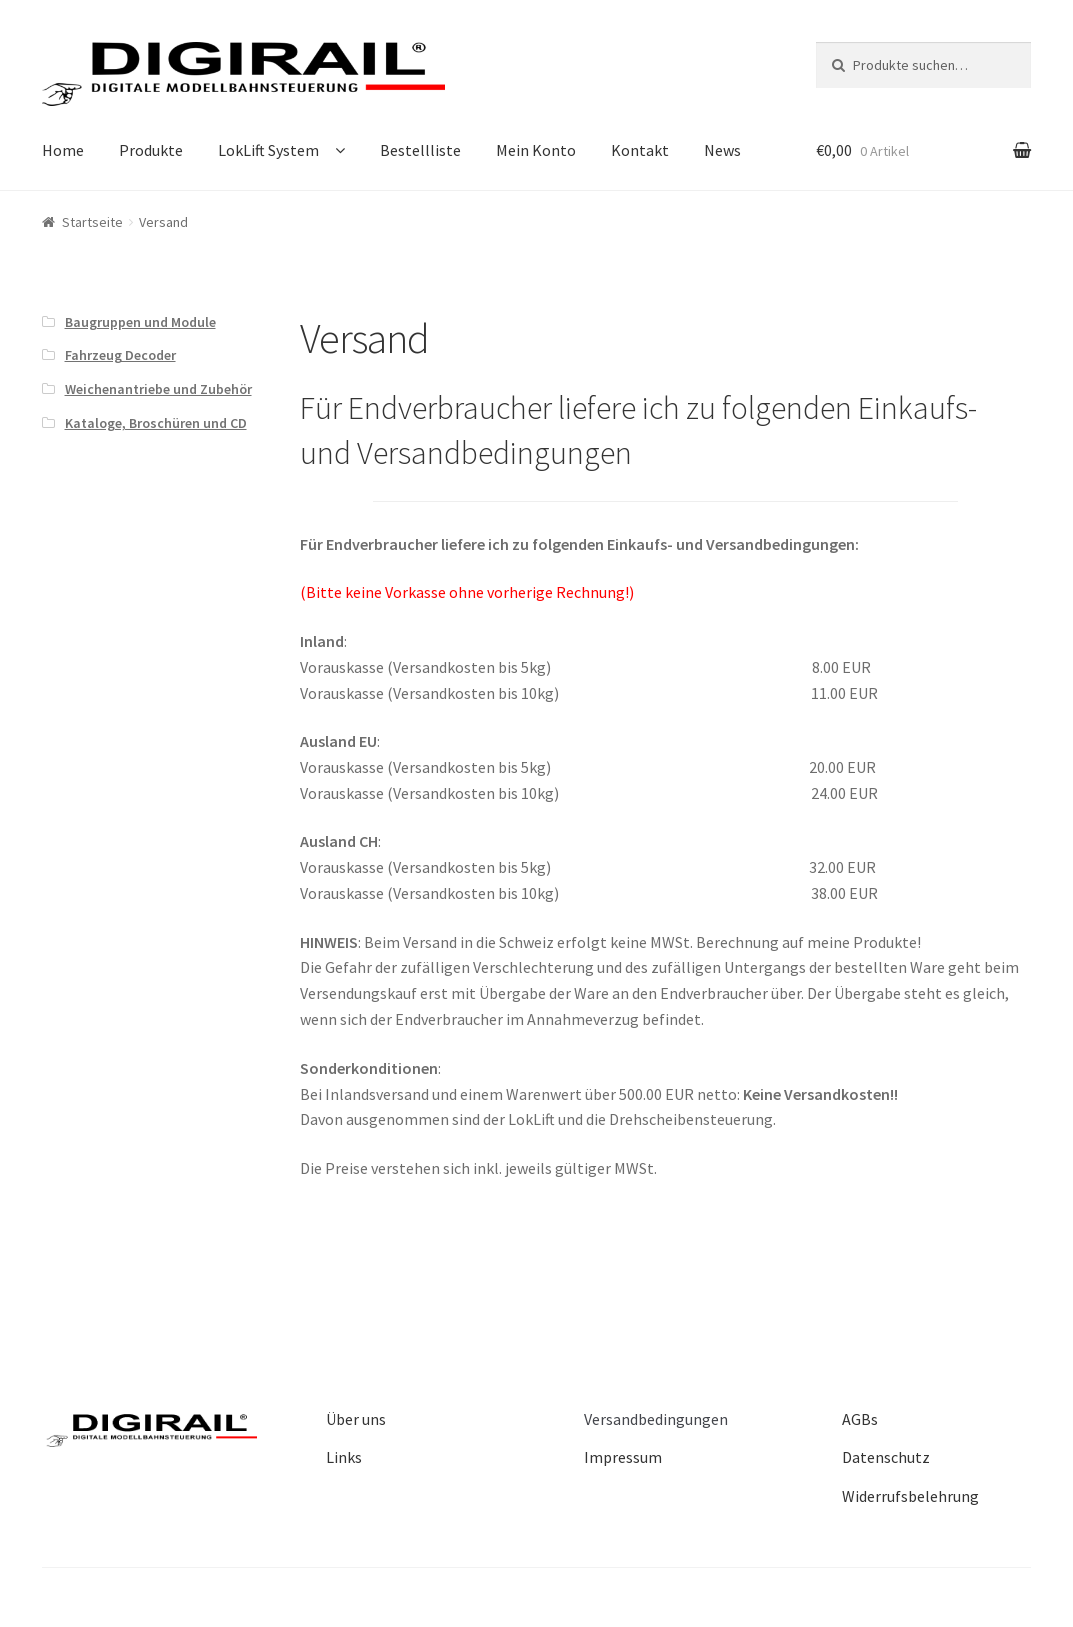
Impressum (623, 1457)
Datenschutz (886, 1457)
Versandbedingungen (656, 1419)
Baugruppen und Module (140, 322)
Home (63, 150)
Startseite (92, 222)
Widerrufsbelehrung (910, 1496)
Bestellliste (420, 150)
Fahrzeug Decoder (120, 355)
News (722, 150)
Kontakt (640, 150)
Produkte (151, 150)
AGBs (860, 1419)
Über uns (356, 1419)
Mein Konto (536, 150)
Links (344, 1457)
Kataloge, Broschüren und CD (156, 423)
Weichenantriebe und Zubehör (158, 389)
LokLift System (268, 150)
